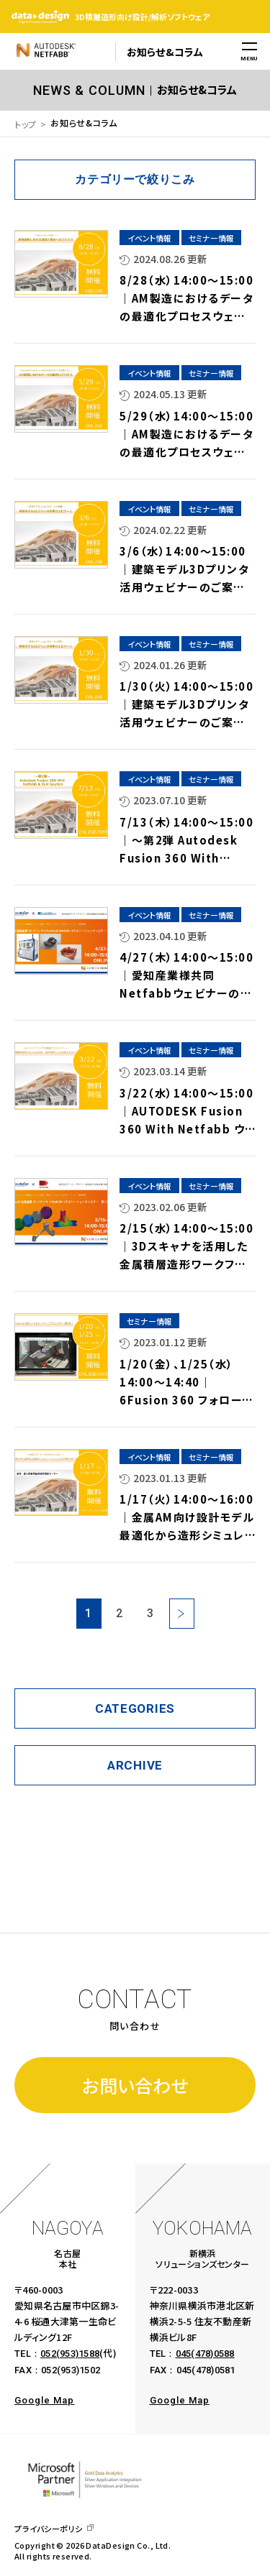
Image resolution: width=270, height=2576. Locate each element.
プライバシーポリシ (48, 2529)
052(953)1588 (69, 2353)
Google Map (44, 2400)
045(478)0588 (205, 2353)
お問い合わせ (135, 2085)
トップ (25, 124)
